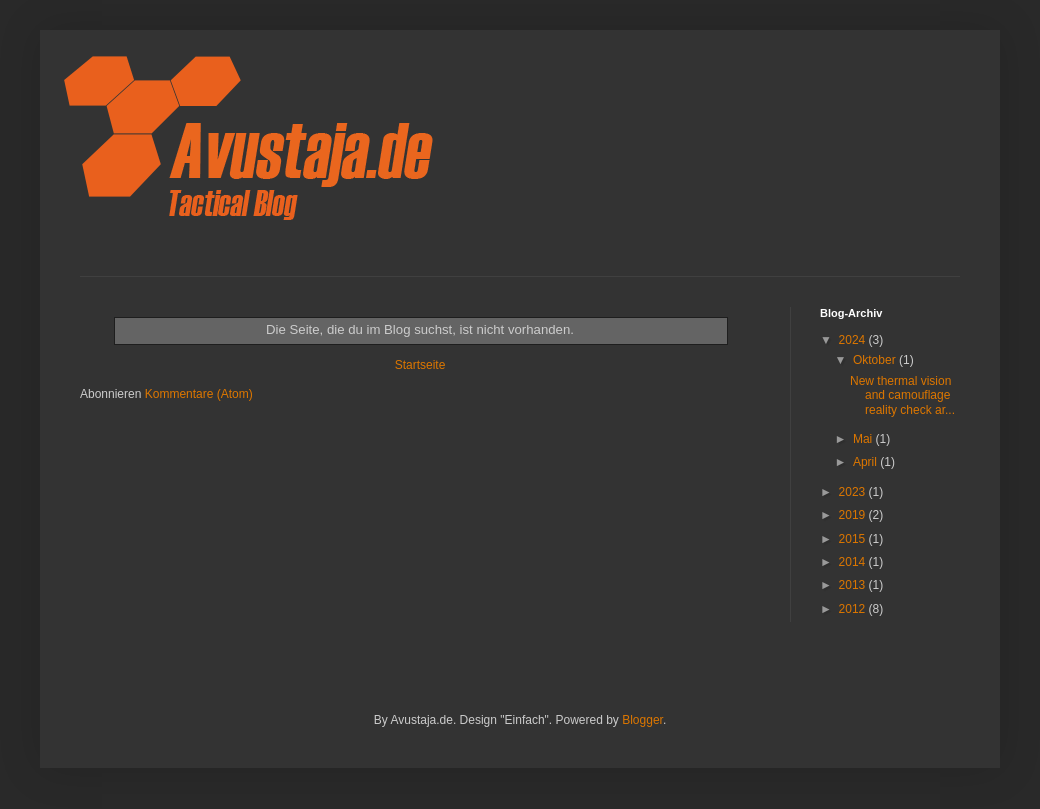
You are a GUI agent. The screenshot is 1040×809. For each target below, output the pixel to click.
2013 (854, 585)
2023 (854, 492)
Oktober (876, 360)
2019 (854, 515)
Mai (864, 439)
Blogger (642, 720)
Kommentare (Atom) (199, 394)
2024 (854, 340)
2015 (854, 539)
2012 (854, 609)
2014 (854, 562)
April (866, 462)
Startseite (420, 365)
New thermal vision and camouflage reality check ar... (902, 395)
